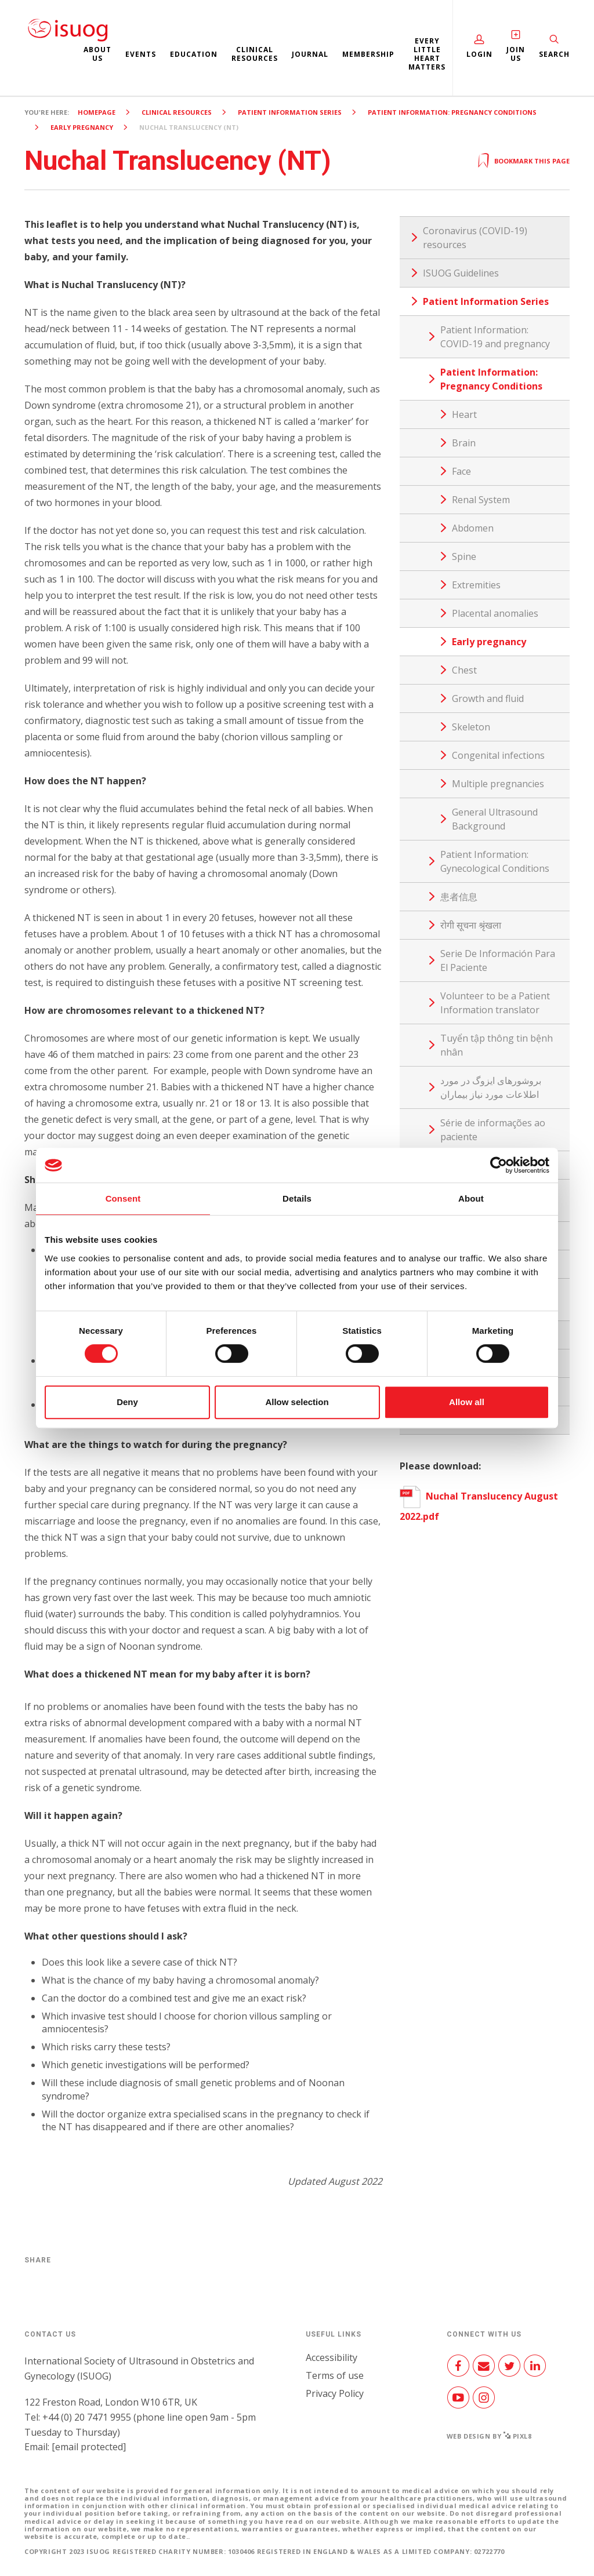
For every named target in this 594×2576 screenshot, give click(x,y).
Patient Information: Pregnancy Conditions (452, 112)
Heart (464, 414)
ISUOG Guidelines (461, 273)
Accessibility (331, 2357)
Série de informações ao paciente (492, 1129)
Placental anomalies (495, 613)
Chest (464, 670)
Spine (464, 556)
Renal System (481, 499)
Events (140, 54)
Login (479, 54)
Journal (310, 54)
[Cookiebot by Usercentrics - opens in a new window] (498, 1165)
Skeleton (471, 727)
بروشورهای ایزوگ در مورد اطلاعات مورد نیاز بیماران (490, 1087)
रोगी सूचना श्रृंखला (470, 925)
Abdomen (473, 528)
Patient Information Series (290, 112)
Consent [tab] (123, 1198)
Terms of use (335, 2375)
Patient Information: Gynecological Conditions (494, 861)
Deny (127, 1402)
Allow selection (296, 1402)
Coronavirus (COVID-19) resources (475, 237)
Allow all (466, 1402)
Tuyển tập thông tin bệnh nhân (496, 1045)
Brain (464, 442)
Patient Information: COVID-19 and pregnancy (495, 336)
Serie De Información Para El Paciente (497, 960)
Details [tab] (297, 1198)
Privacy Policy (335, 2393)
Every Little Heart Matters (427, 54)
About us (97, 54)
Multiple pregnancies (498, 783)
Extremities (476, 584)
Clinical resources (254, 54)
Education (194, 54)
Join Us (515, 54)
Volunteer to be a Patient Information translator (495, 1002)
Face (461, 471)
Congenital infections (498, 755)
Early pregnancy (81, 127)
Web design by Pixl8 (489, 2436)
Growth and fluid (488, 698)
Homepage (96, 112)
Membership (368, 54)
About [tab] (471, 1198)
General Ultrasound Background (495, 819)
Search (554, 54)
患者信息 (458, 896)
